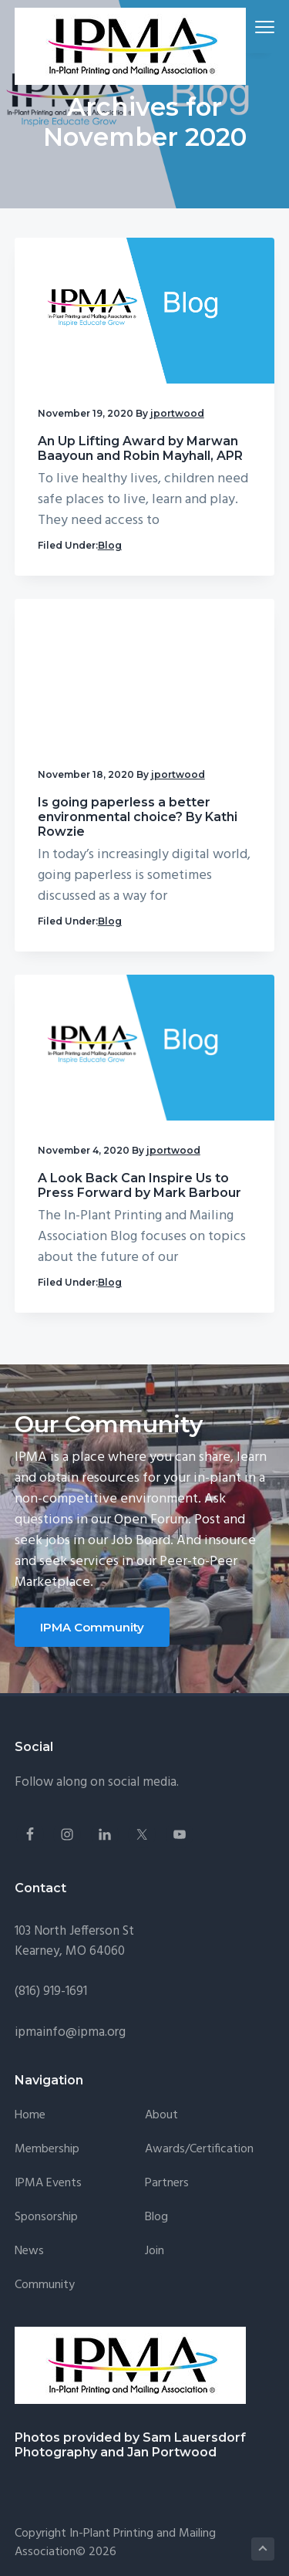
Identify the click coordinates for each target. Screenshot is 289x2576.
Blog (110, 545)
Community (45, 2285)
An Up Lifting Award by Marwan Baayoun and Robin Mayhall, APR (140, 448)
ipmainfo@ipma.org (70, 2032)
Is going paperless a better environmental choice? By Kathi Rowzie (137, 817)
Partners (167, 2183)
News (29, 2251)
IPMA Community (92, 1627)
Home (30, 2115)
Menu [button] (258, 26)
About (161, 2115)
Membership (47, 2149)
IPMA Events (48, 2183)
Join (154, 2251)
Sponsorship (46, 2217)
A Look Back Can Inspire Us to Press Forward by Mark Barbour (139, 1185)
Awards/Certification (199, 2149)
